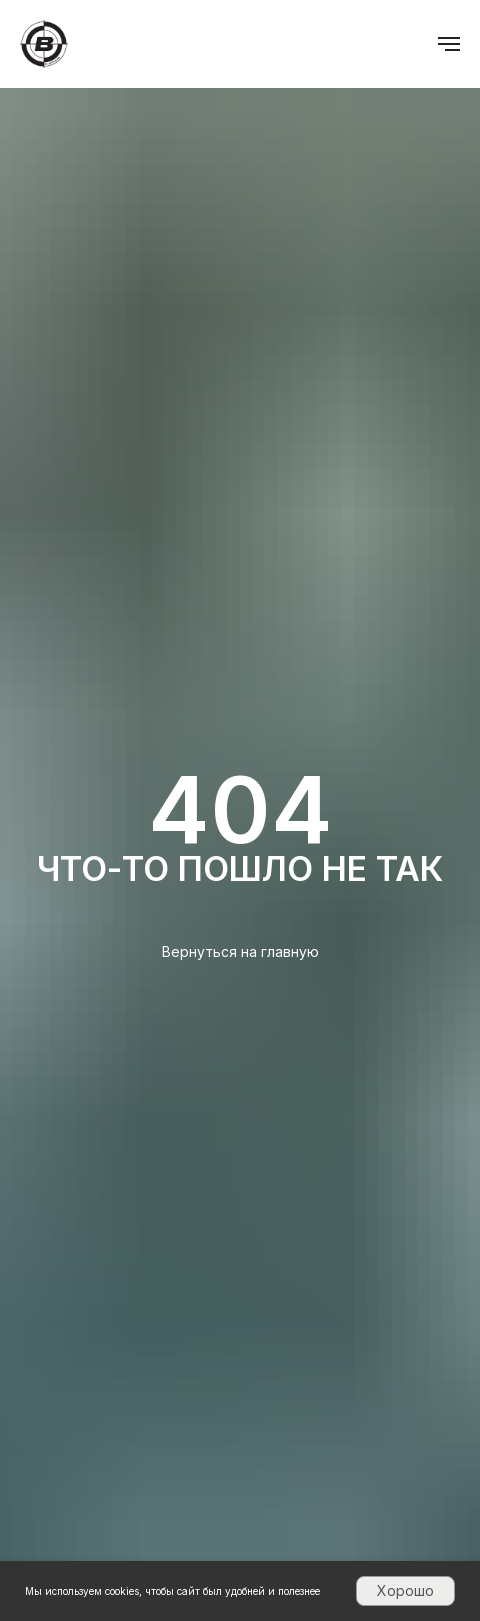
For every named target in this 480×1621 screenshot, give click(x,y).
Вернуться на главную (240, 951)
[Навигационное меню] (449, 44)
